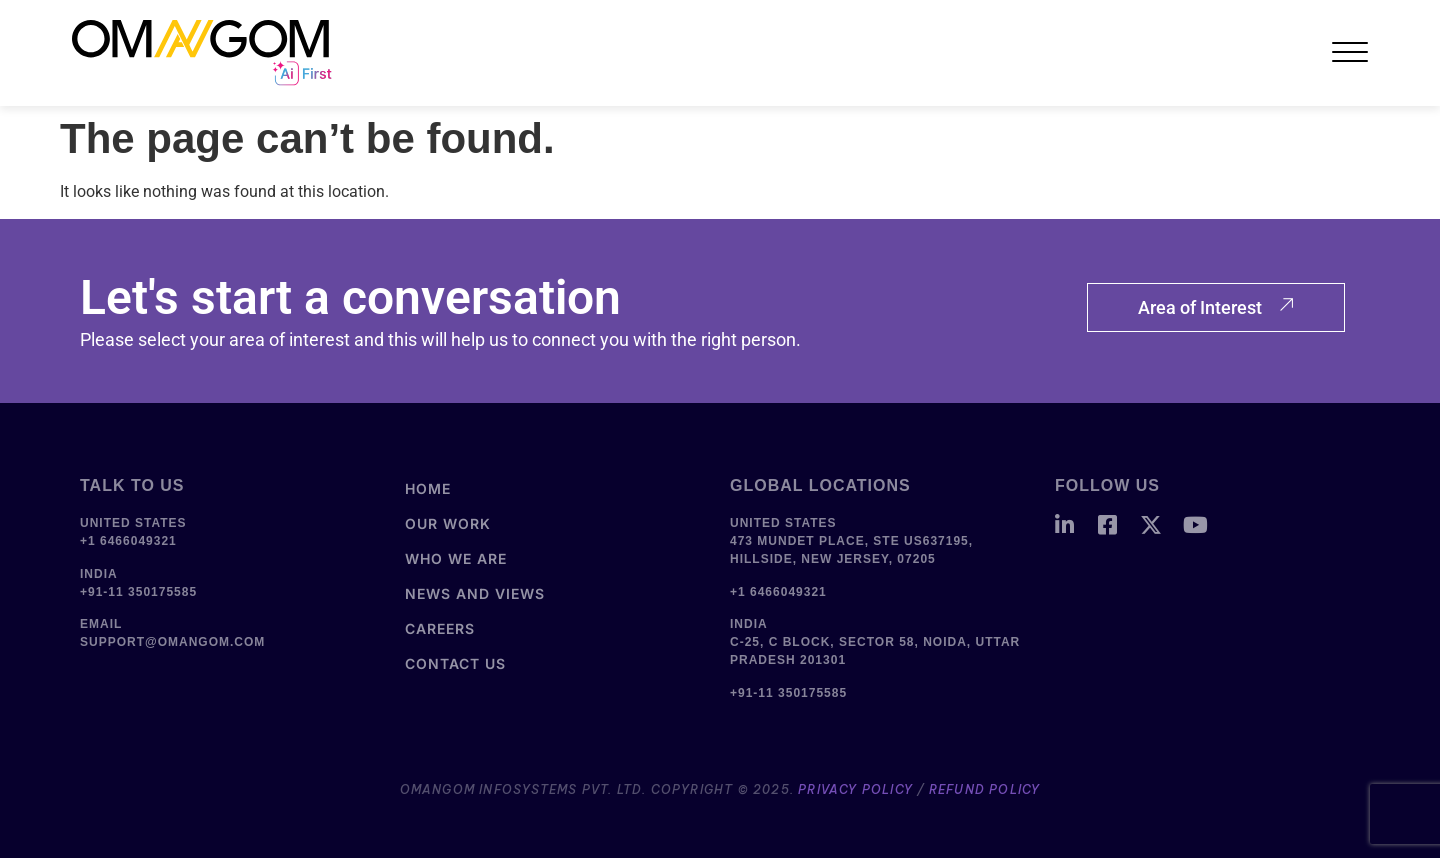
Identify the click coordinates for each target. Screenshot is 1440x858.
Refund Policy (985, 789)
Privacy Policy (855, 789)
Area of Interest (1216, 307)
